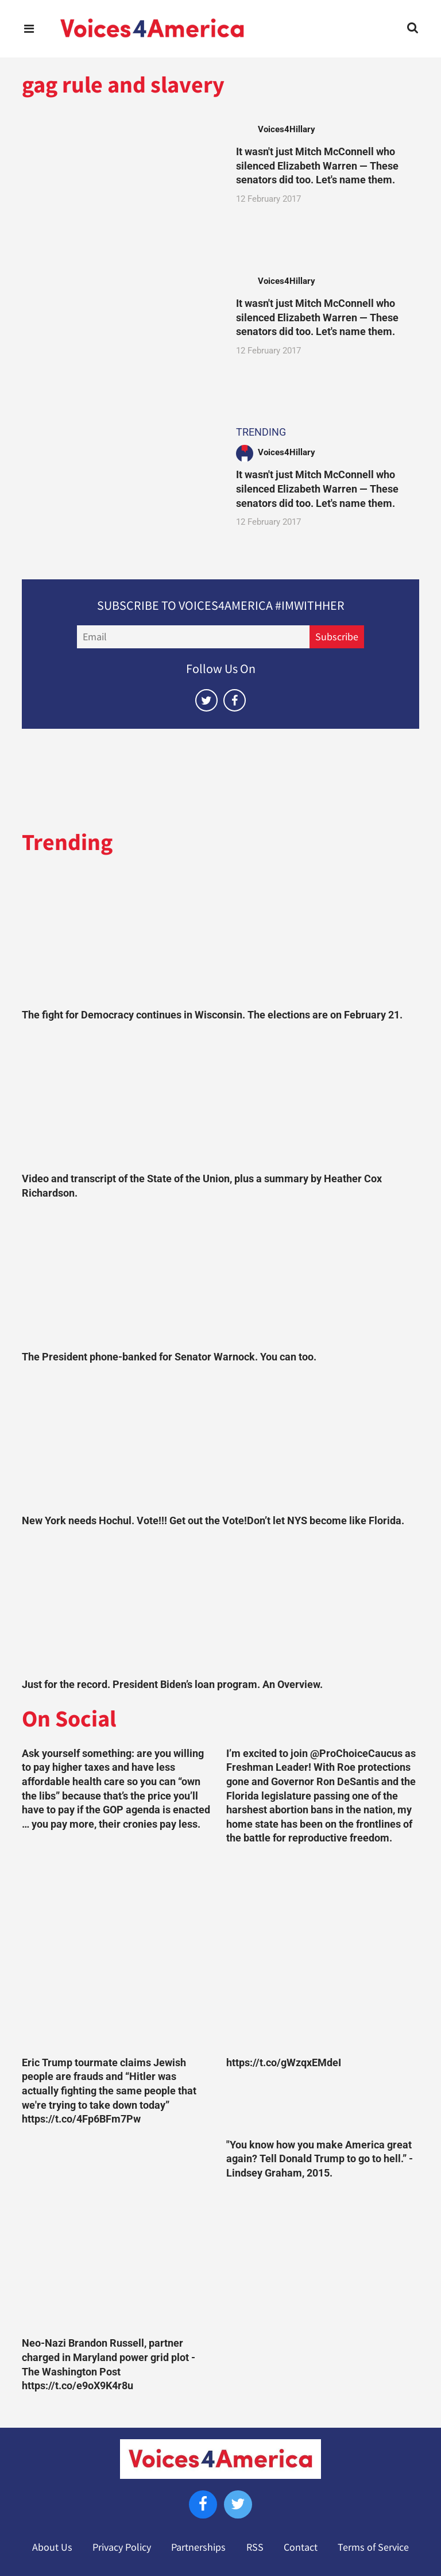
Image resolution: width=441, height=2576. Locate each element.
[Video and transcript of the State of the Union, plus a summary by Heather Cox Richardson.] (220, 1100)
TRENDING (261, 432)
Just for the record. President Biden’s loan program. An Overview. (172, 1684)
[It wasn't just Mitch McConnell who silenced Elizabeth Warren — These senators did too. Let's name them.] (118, 176)
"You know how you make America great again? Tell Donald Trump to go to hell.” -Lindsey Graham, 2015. (319, 2159)
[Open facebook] (234, 700)
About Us (52, 2547)
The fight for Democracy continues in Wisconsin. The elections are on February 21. (212, 1015)
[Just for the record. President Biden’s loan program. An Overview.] (220, 1605)
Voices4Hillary (286, 129)
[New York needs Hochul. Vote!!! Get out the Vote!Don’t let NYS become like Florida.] (220, 1441)
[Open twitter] (206, 700)
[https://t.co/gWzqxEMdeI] (322, 1953)
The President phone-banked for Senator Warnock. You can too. (169, 1357)
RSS (255, 2547)
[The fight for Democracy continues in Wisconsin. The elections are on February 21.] (220, 936)
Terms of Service (373, 2547)
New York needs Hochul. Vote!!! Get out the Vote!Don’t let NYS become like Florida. (213, 1521)
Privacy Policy (121, 2547)
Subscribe (336, 636)
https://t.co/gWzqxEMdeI (283, 2063)
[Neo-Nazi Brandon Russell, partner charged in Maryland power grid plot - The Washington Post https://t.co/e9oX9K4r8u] (118, 2234)
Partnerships (198, 2547)
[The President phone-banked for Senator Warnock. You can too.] (220, 1278)
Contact (301, 2547)
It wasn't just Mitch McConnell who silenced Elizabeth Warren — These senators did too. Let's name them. (317, 166)
